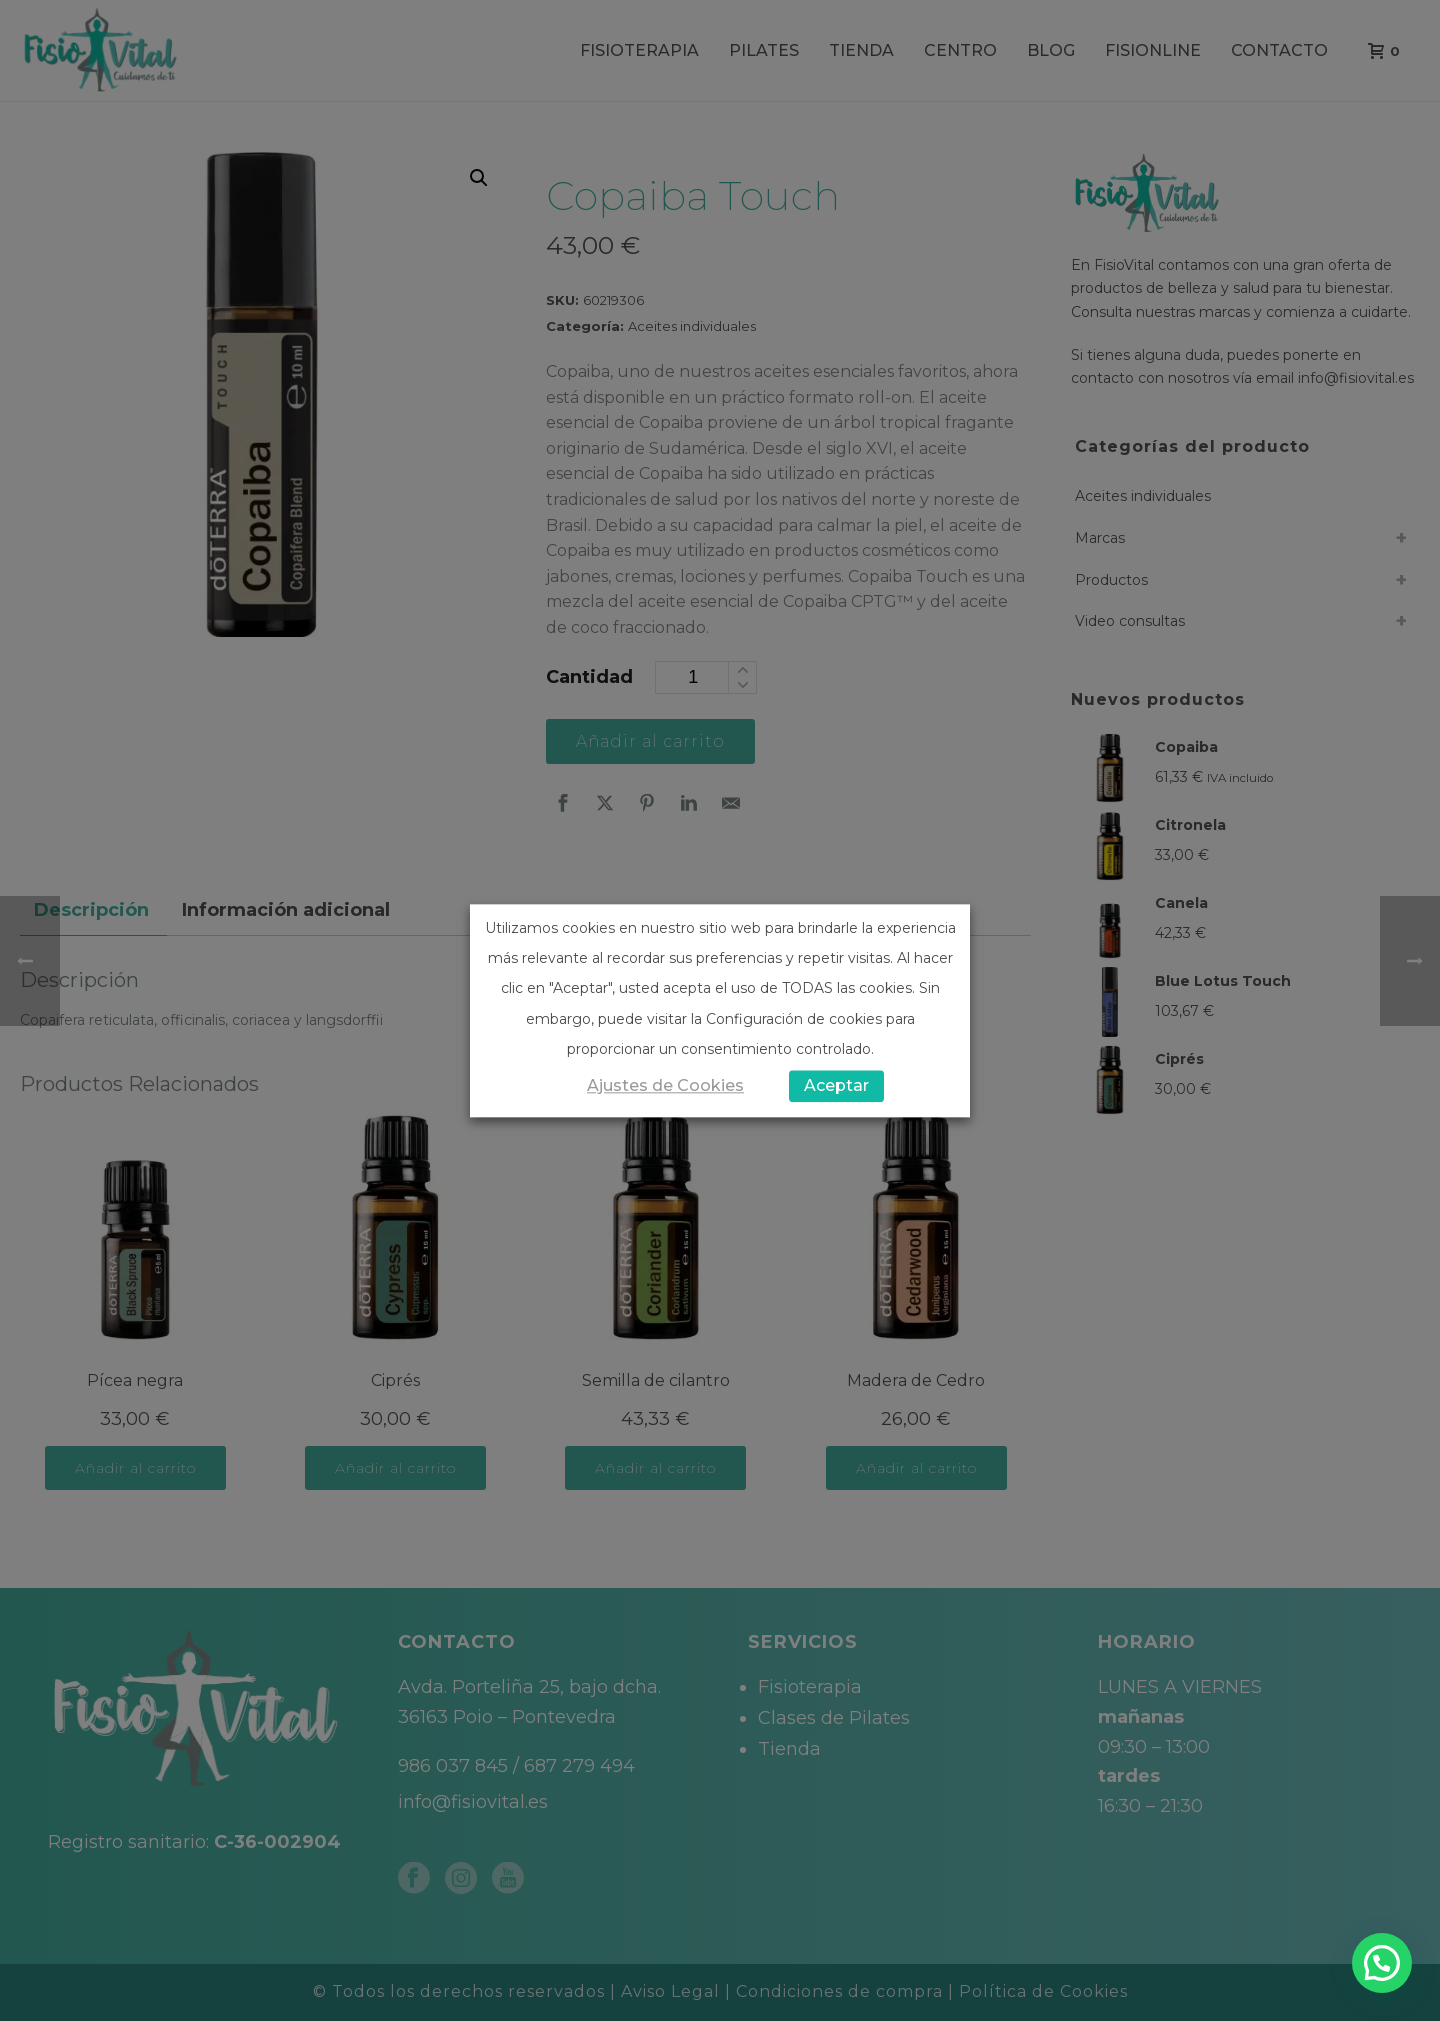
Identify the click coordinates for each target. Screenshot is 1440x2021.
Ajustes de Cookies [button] (665, 1085)
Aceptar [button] (836, 1085)
